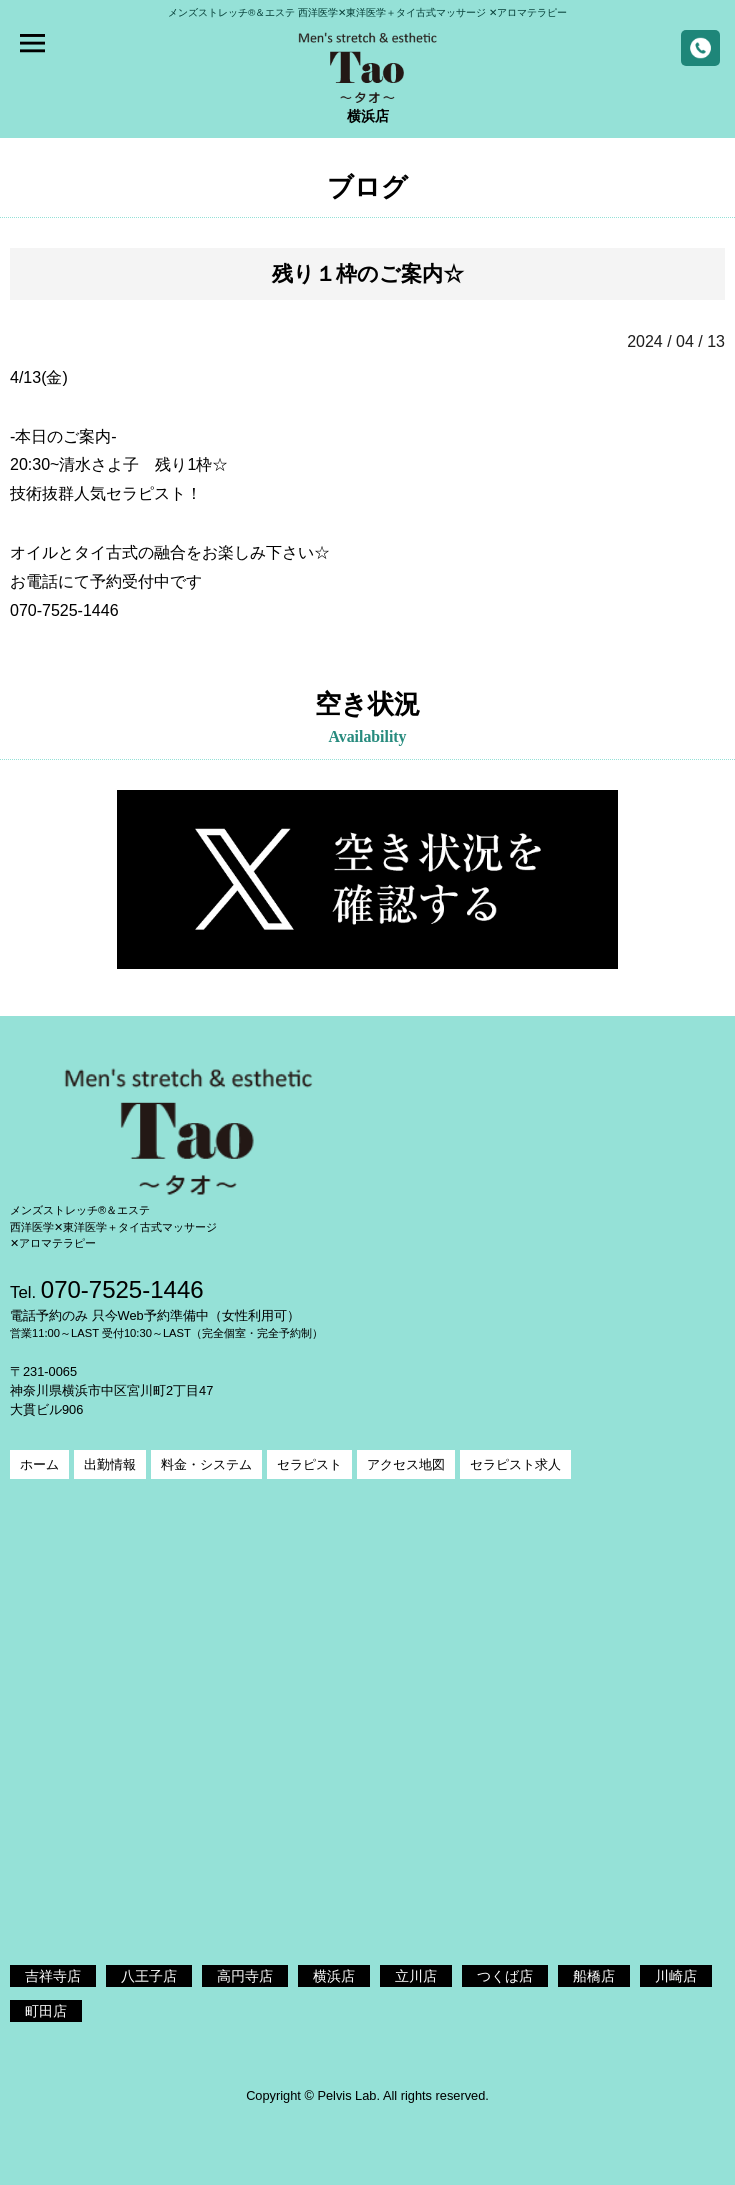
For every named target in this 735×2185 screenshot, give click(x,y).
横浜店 (334, 1976)
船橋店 (594, 1976)
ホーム (39, 1464)
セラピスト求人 (515, 1464)
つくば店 (505, 1976)
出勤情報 (110, 1464)
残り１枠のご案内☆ (368, 273)
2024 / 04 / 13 (676, 341)
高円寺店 (245, 1976)
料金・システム (206, 1464)
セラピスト (309, 1464)
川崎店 (676, 1976)
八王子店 (149, 1976)
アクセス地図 (406, 1464)
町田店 (46, 2011)
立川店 (416, 1976)
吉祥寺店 (53, 1976)
